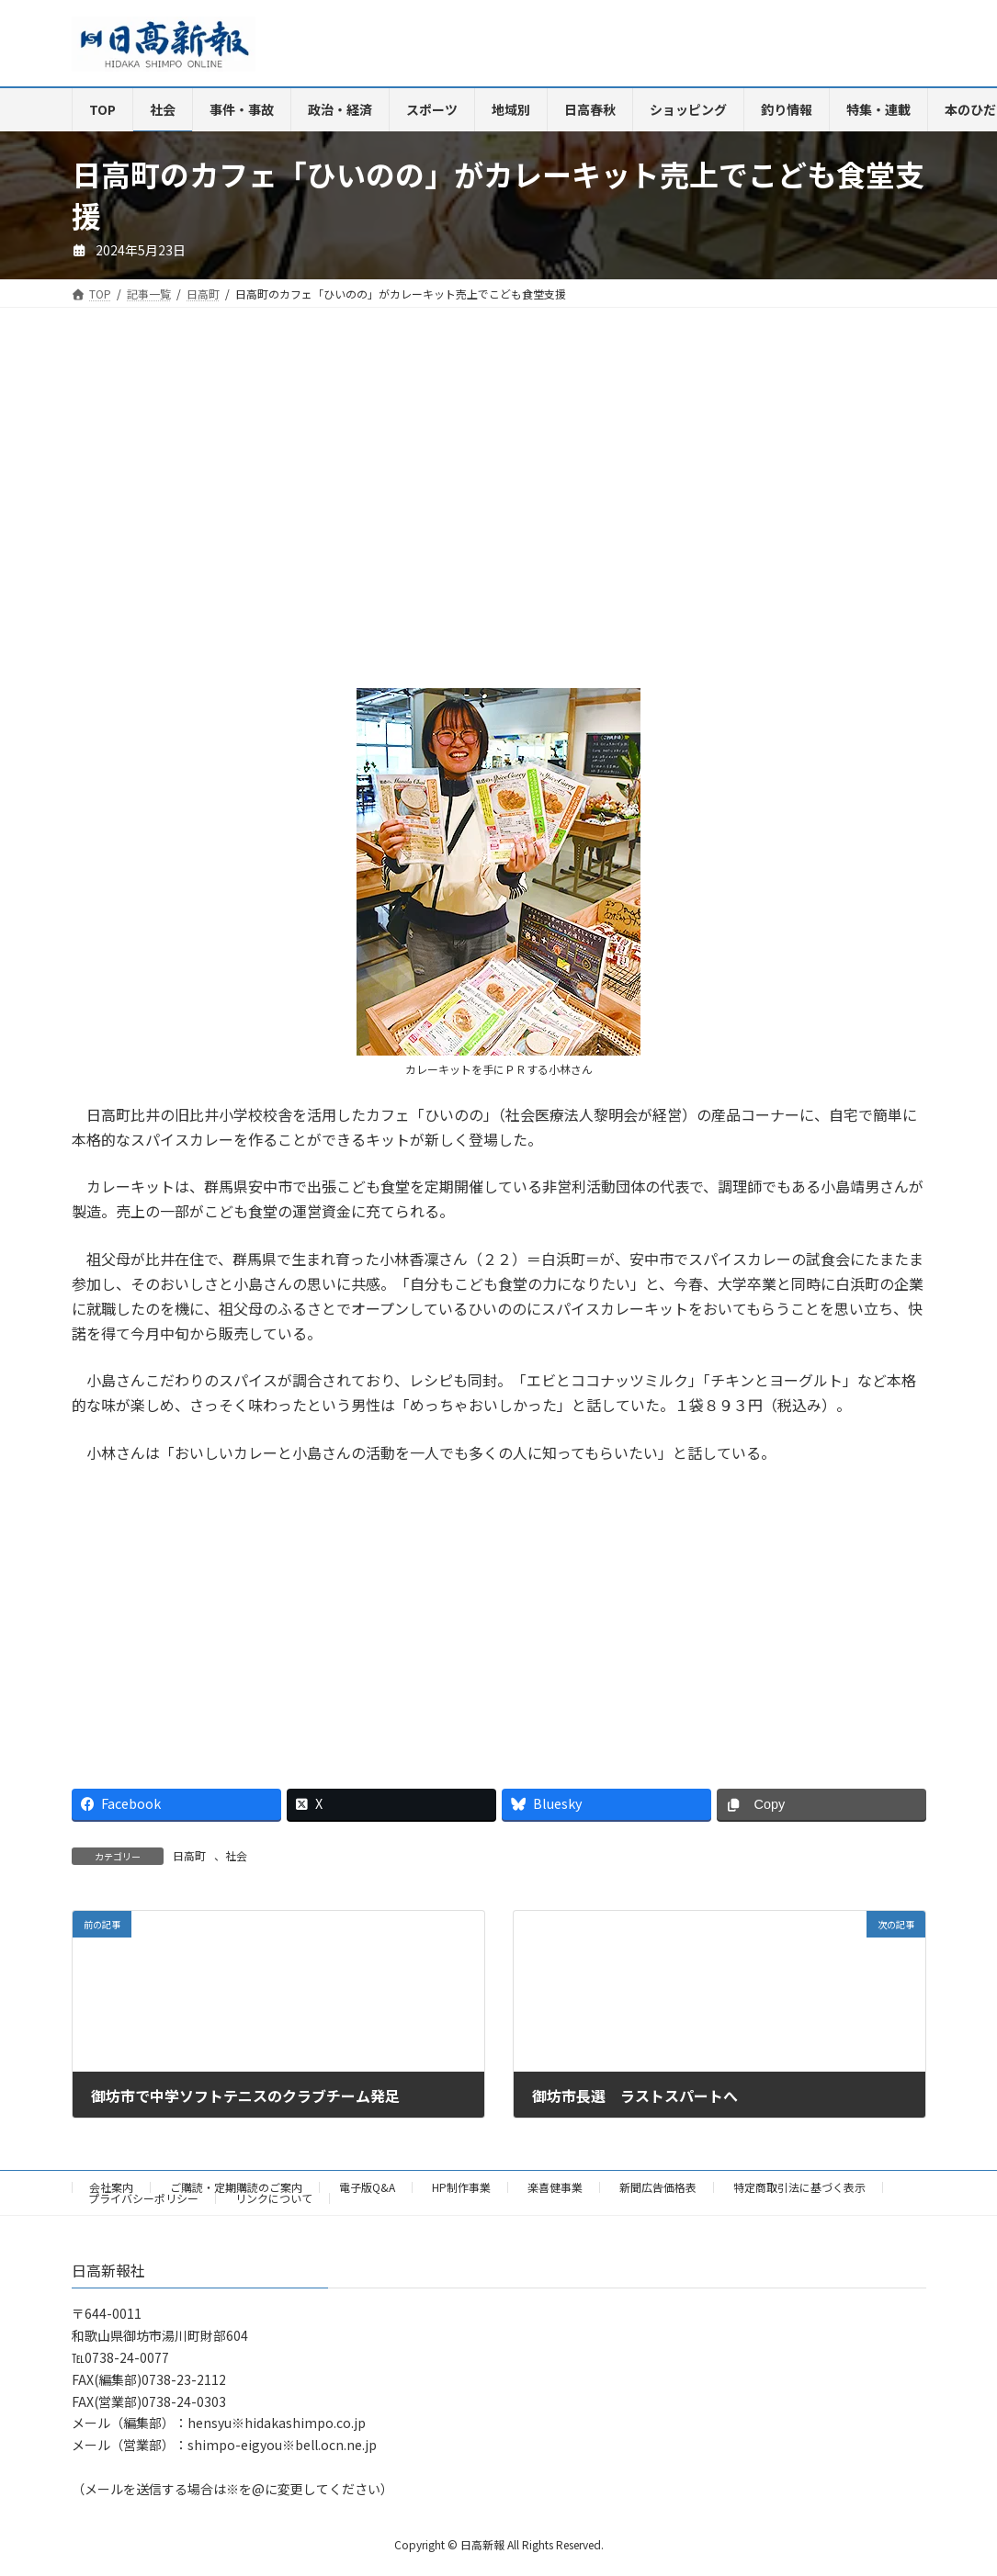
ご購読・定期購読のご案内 (236, 2187)
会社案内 (111, 2187)
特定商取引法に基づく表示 (799, 2187)
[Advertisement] (278, 513)
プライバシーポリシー (143, 2198)
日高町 (189, 1855)
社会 (236, 1855)
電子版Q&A (367, 2187)
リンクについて (273, 2198)
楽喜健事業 (555, 2187)
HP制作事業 (461, 2187)
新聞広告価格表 (658, 2187)
